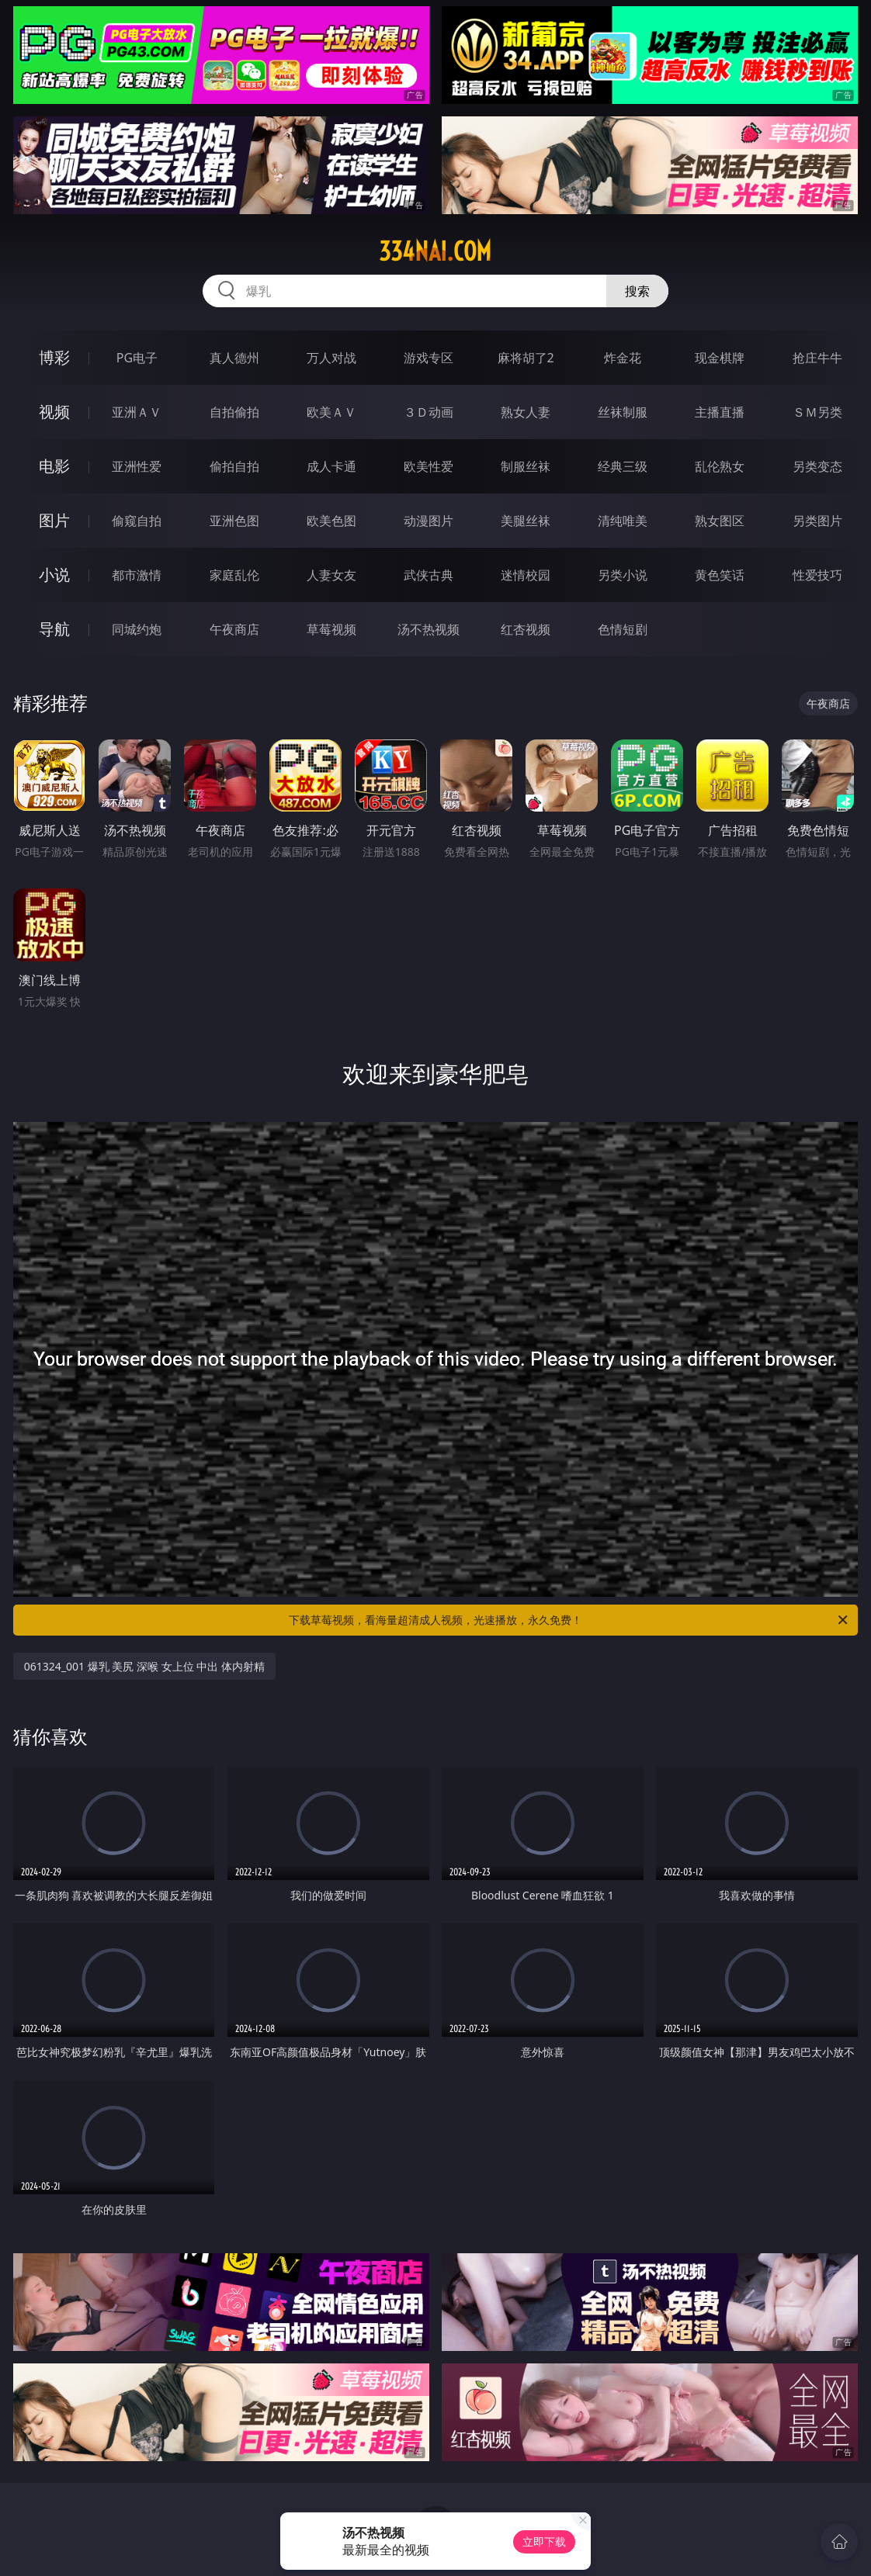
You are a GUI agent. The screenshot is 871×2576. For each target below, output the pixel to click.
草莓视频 (331, 629)
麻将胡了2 (526, 357)
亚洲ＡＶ (136, 412)
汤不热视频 (428, 629)
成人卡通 (331, 466)
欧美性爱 (428, 466)
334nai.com (435, 251)
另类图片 (817, 520)
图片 (54, 520)
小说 (54, 574)
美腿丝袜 (525, 520)
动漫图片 (428, 520)
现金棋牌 (719, 357)
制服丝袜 (525, 466)
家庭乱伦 (234, 574)
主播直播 (719, 412)
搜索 (637, 290)
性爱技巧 (817, 574)
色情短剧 (622, 629)
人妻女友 (331, 574)
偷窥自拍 (136, 520)
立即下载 (544, 2541)
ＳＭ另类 (817, 412)
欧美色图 (331, 520)
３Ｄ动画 (428, 412)
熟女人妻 (525, 412)
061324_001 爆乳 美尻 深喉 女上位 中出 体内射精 (144, 1666)
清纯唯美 (622, 520)
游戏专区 (428, 357)
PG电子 (137, 357)
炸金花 (622, 357)
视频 (54, 411)
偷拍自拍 (234, 466)
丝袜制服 (622, 412)
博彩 (54, 357)
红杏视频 (525, 629)
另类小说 (622, 574)
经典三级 (622, 466)
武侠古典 (428, 574)
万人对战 (331, 357)
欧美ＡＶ (331, 412)
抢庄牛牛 (817, 357)
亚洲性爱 (136, 466)
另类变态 (817, 466)
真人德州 (234, 357)
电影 (54, 465)
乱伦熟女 (719, 466)
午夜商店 (234, 629)
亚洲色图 (234, 520)
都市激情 (136, 574)
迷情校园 (525, 574)
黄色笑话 (719, 574)
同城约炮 (136, 629)
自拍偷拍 (234, 412)
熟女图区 (719, 520)
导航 (54, 628)
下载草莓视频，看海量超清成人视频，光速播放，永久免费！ (569, 1620)
